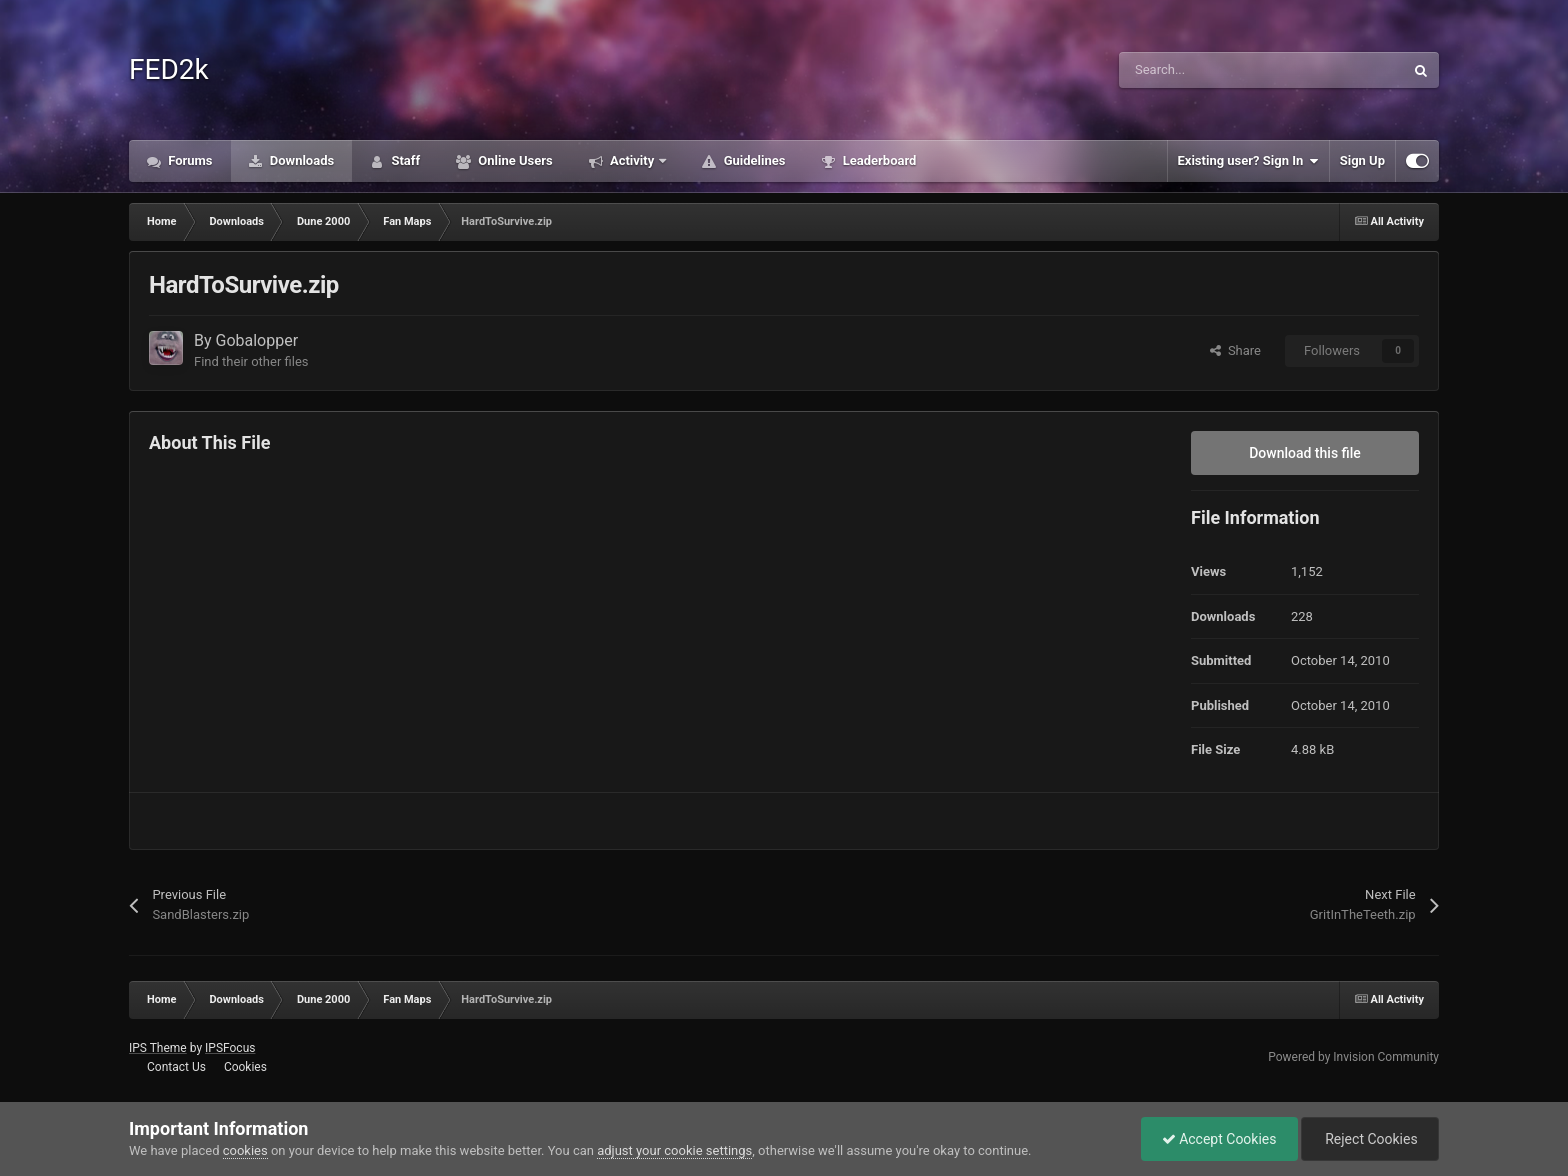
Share (1235, 350)
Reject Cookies (1370, 1139)
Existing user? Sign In (1248, 161)
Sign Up (1362, 160)
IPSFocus (230, 1048)
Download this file (1305, 453)
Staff (404, 160)
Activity (632, 160)
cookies (245, 1150)
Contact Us (176, 1067)
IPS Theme (158, 1048)
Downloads (301, 160)
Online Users (514, 160)
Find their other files (251, 361)
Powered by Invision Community (1353, 1057)
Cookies (245, 1067)
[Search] (1219, 70)
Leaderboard (877, 160)
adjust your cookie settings (674, 1150)
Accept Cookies (1219, 1139)
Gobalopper (257, 340)
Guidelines (752, 160)
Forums (189, 160)
